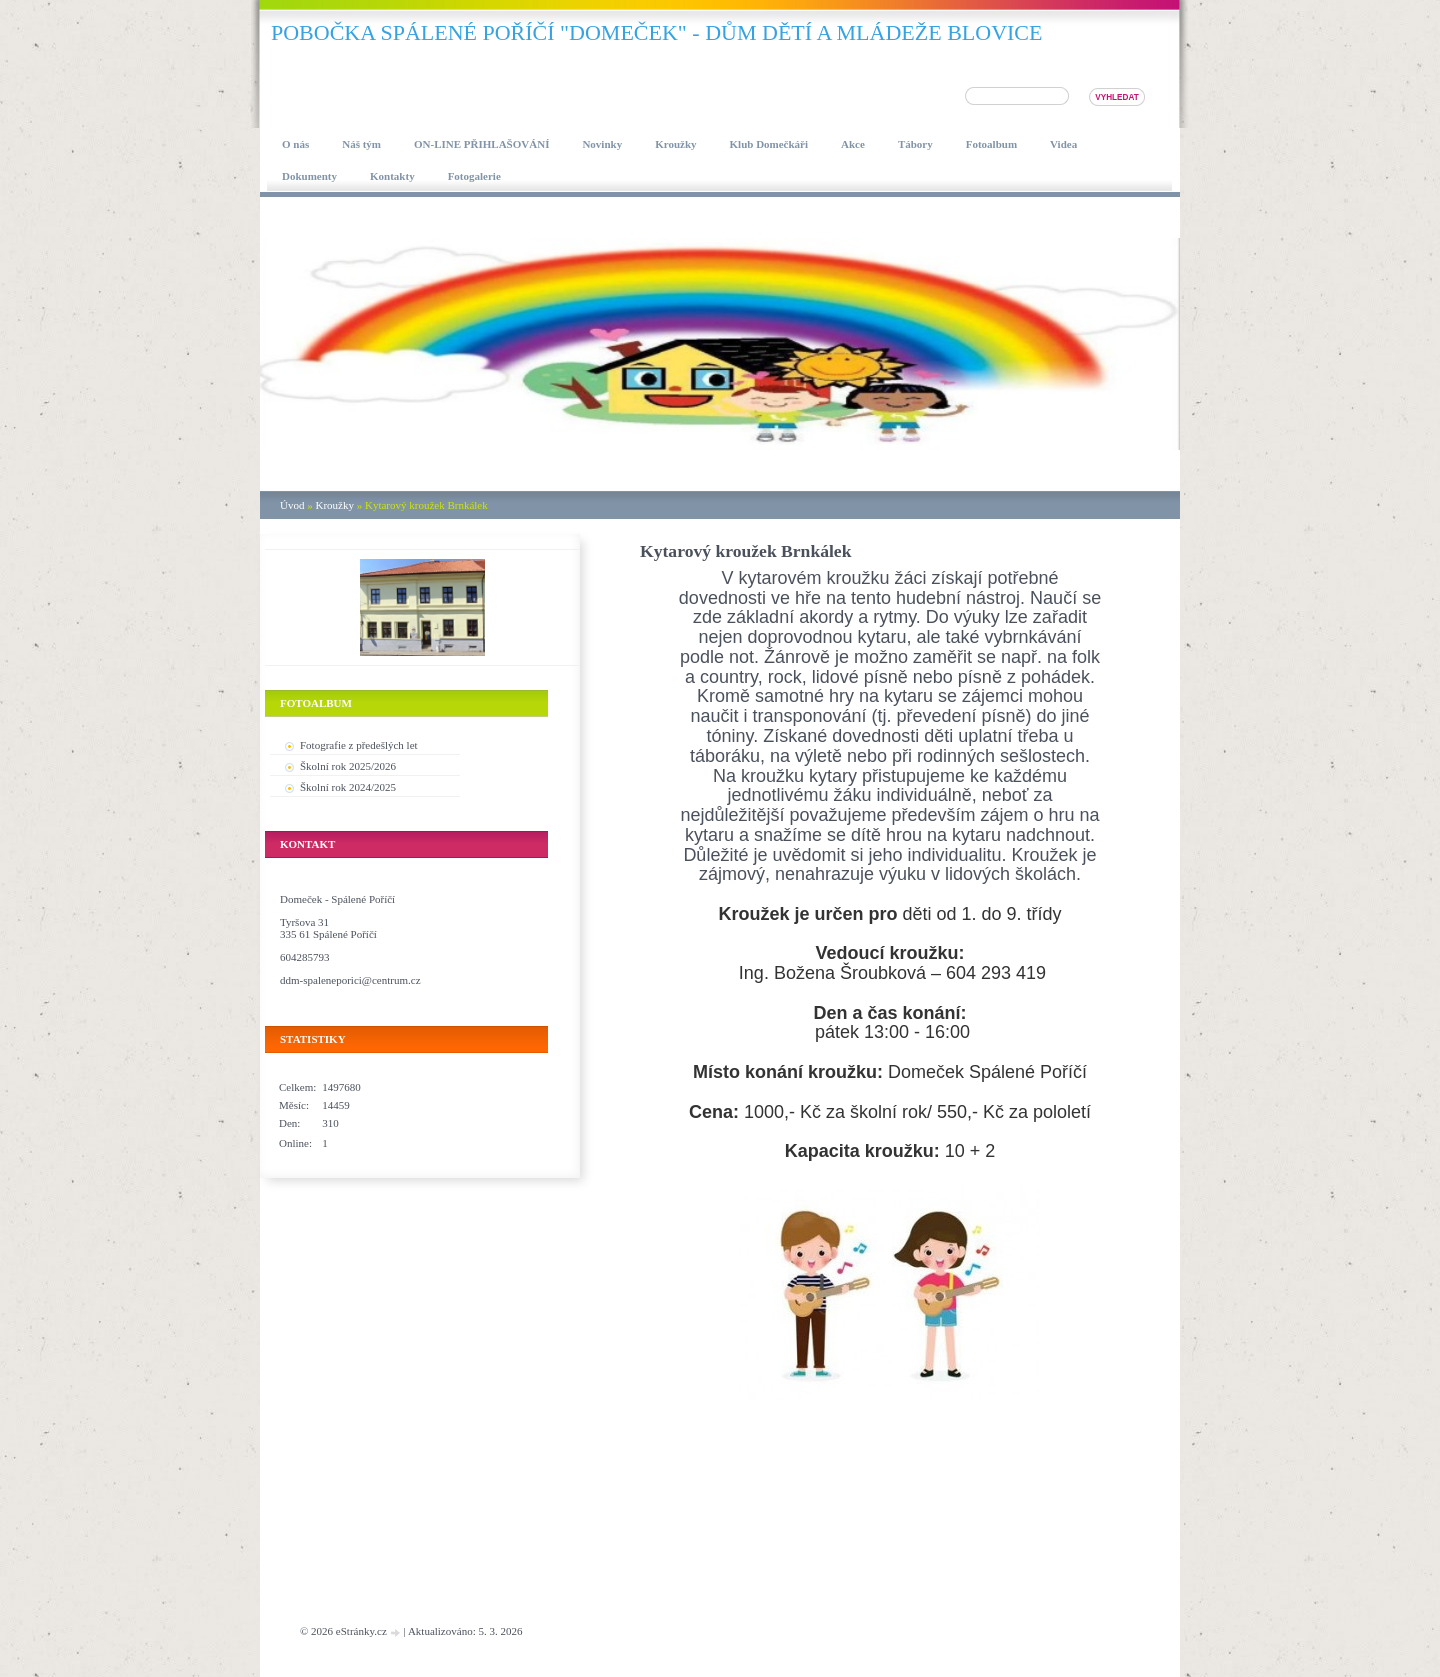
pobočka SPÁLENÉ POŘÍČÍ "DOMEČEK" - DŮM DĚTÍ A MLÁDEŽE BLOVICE (656, 32)
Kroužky (334, 505)
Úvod (292, 505)
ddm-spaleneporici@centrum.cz (350, 980)
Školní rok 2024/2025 (348, 787)
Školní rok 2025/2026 (348, 766)
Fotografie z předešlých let (359, 745)
